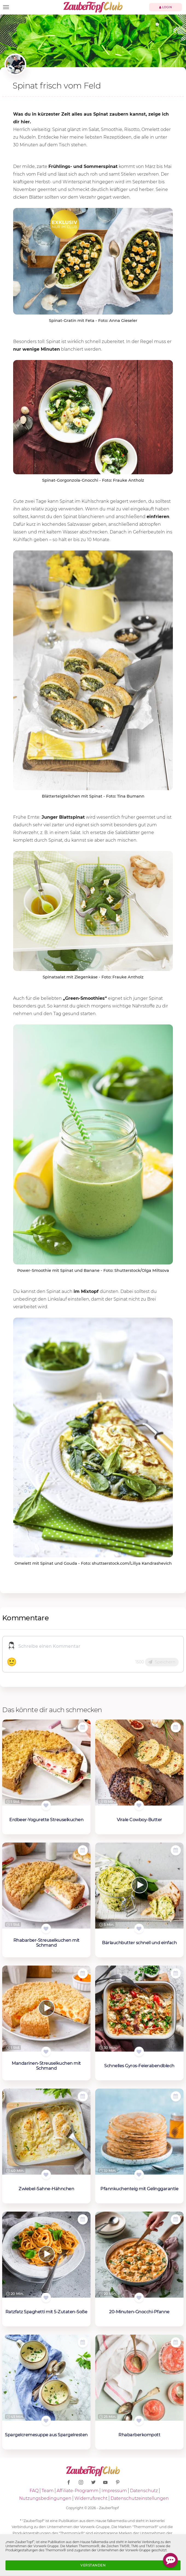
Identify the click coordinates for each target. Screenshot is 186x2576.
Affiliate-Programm (77, 2490)
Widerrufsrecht (90, 2498)
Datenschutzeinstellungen (140, 2498)
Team (48, 2490)
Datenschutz (144, 2490)
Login (165, 7)
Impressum (114, 2490)
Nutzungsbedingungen (45, 2498)
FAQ (34, 2490)
